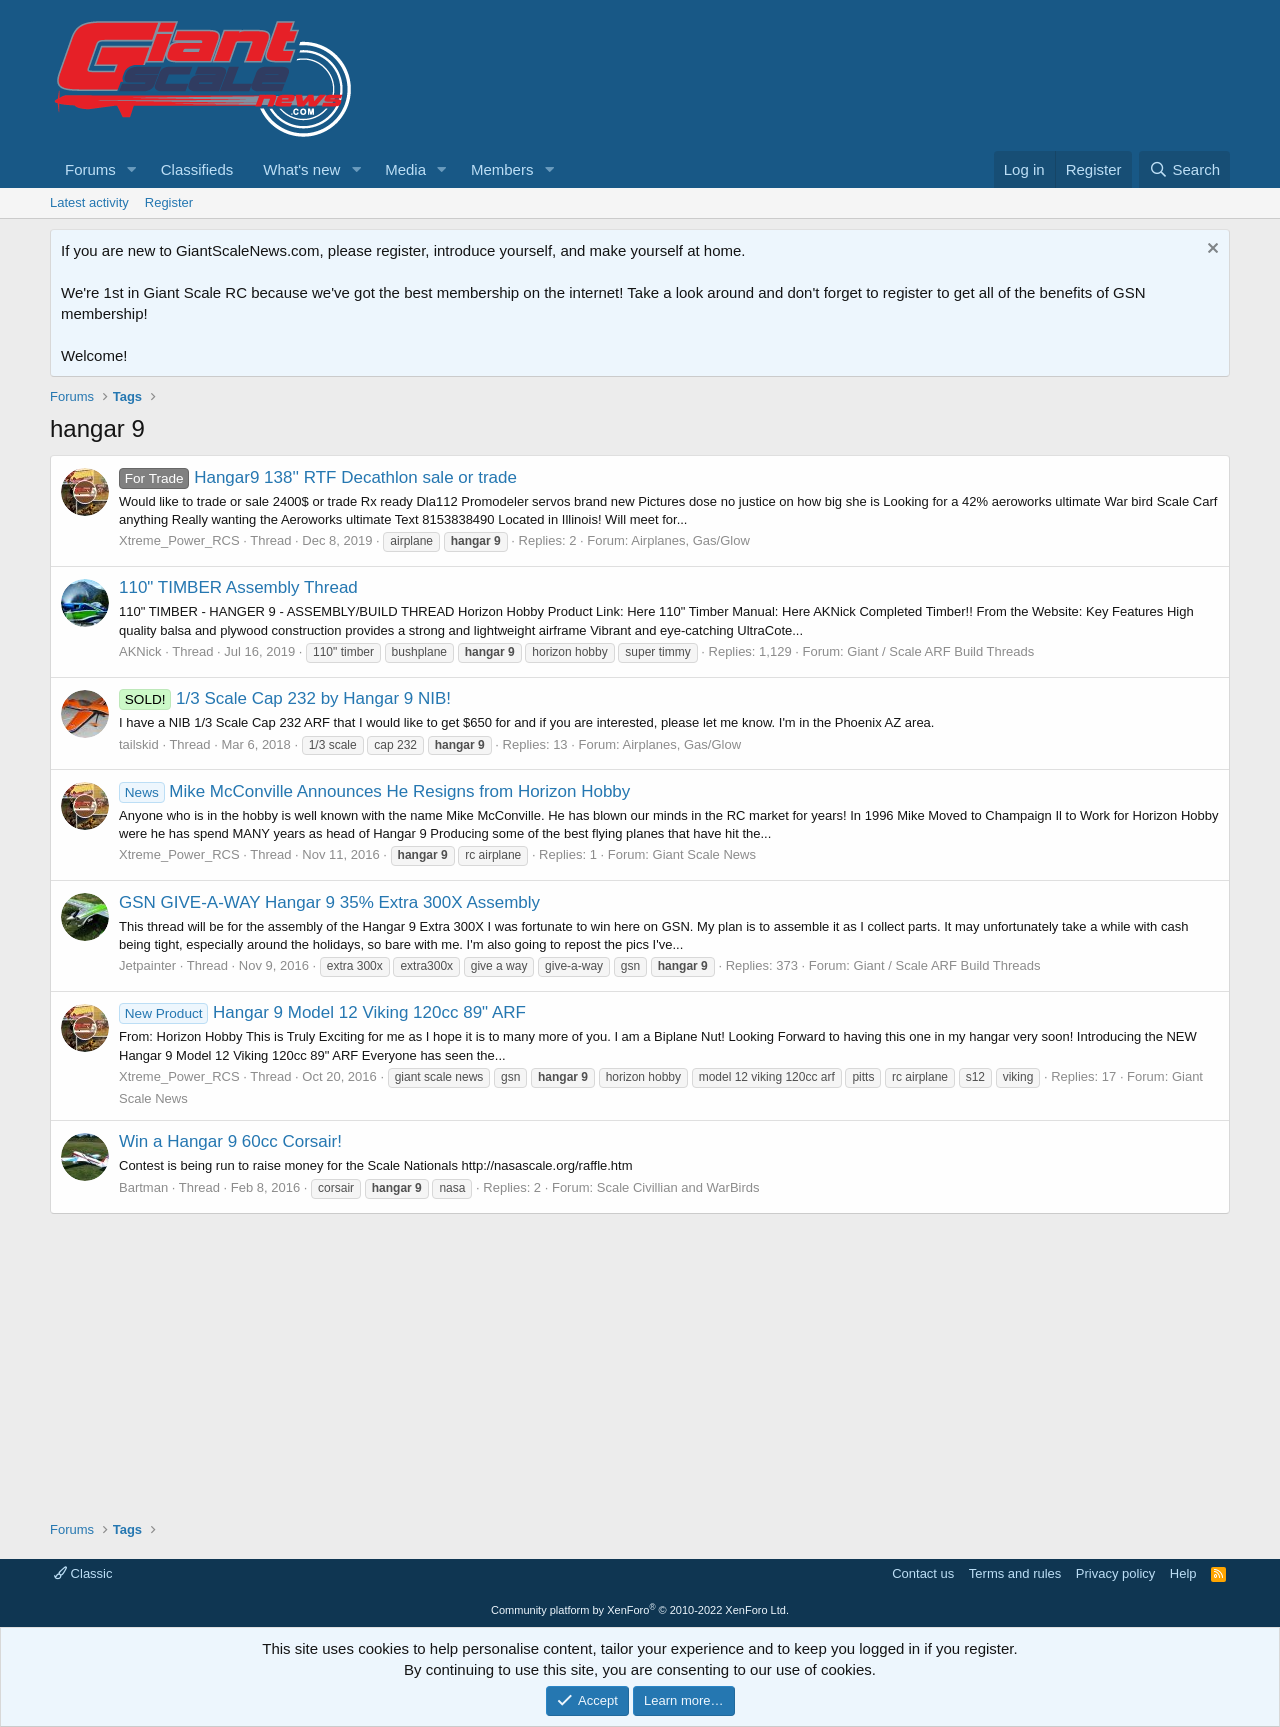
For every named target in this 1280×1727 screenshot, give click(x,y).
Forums (90, 169)
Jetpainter (147, 965)
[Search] (1184, 169)
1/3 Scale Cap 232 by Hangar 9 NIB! (285, 698)
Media (405, 169)
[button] (132, 169)
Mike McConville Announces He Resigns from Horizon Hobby (374, 791)
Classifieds (197, 169)
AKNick (140, 651)
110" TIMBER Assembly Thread (238, 587)
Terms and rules (1015, 1573)
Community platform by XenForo (640, 1610)
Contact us (923, 1573)
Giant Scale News (704, 854)
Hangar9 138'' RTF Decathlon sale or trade (318, 477)
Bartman (143, 1187)
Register (169, 202)
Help (1183, 1573)
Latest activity (89, 202)
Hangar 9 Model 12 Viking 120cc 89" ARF (322, 1012)
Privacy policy (1115, 1573)
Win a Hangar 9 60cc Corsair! (230, 1141)
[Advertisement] (640, 1360)
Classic (83, 1573)
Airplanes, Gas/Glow (690, 540)
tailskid (139, 744)
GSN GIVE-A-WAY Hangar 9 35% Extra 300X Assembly (329, 902)
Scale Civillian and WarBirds (678, 1187)
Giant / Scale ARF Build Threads (940, 651)
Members (502, 169)
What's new (301, 169)
